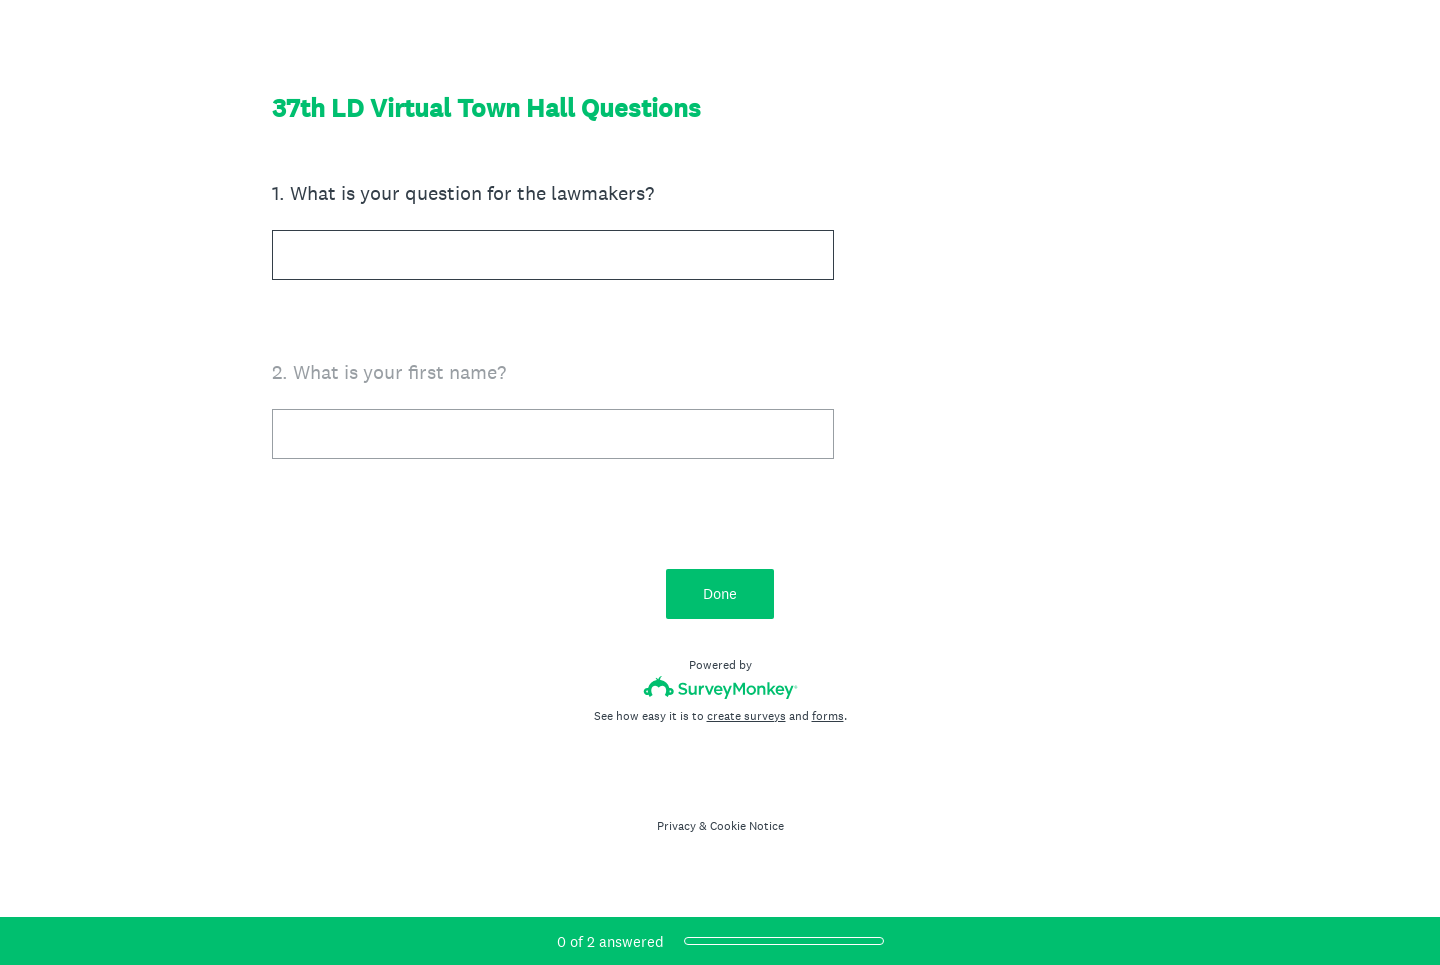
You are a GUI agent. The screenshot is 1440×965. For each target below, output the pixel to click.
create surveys (746, 716)
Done (720, 593)
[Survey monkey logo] (720, 687)
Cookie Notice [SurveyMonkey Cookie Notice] (747, 826)
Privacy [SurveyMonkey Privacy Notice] (676, 826)
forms (828, 716)
